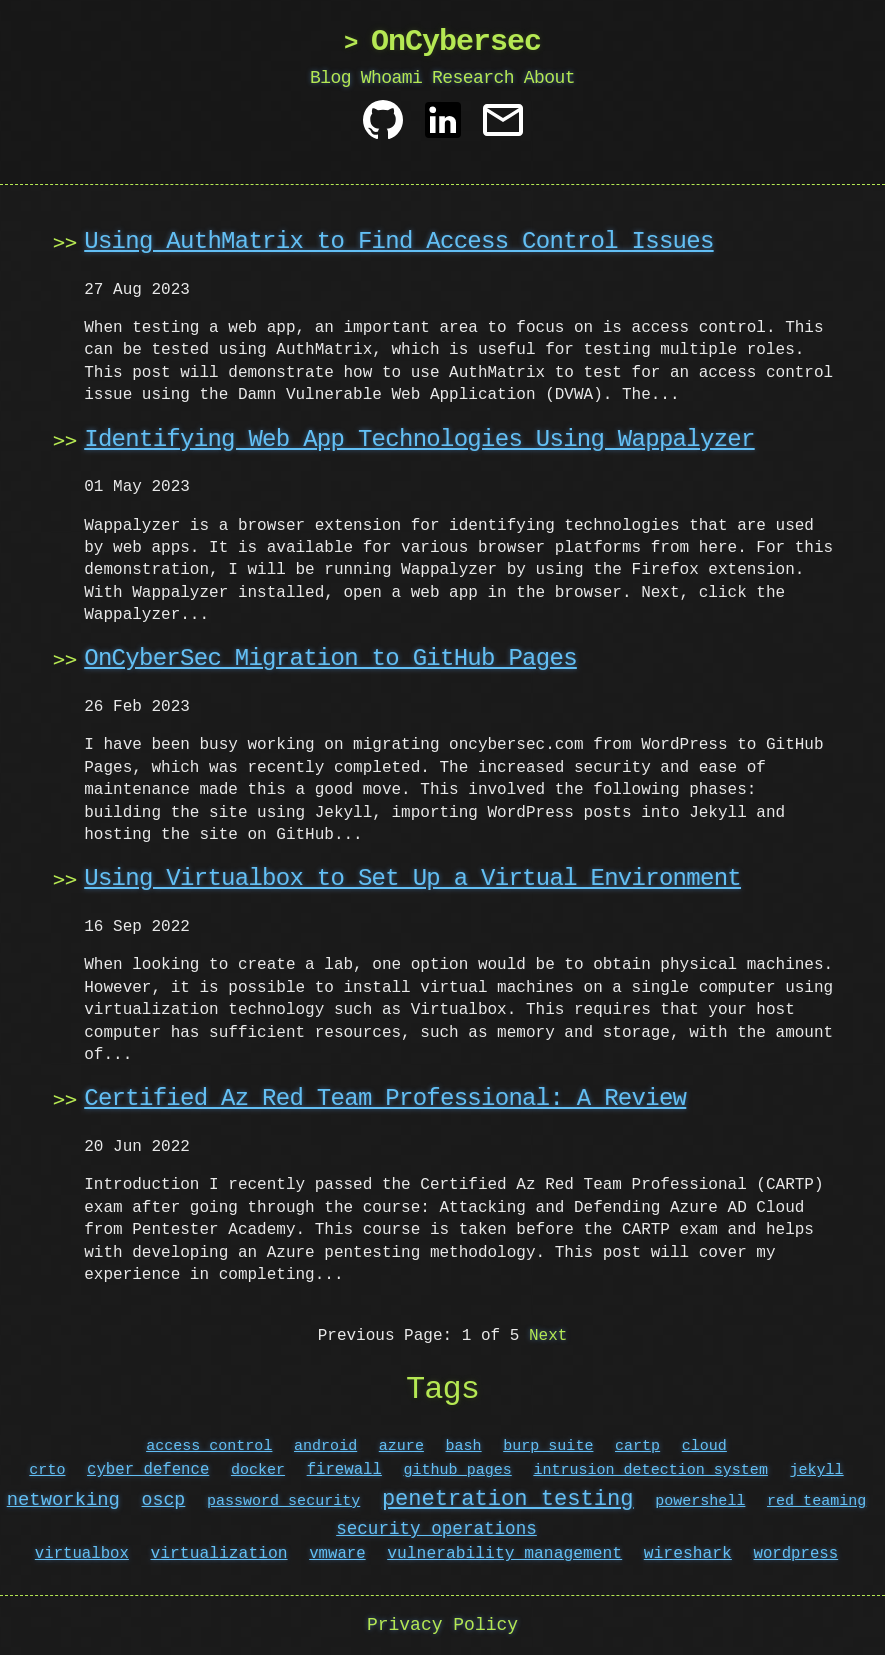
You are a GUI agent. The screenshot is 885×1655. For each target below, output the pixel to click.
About (549, 78)
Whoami (392, 78)
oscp (164, 1501)
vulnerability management (504, 1554)
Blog (330, 78)
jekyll (816, 1470)
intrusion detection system (650, 1470)
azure (401, 1446)
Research (473, 78)
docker (258, 1470)
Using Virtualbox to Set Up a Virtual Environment (412, 878)
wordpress (795, 1554)
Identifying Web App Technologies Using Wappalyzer (419, 439)
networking (63, 1501)
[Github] (383, 127)
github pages (458, 1470)
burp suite (548, 1446)
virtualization (219, 1554)
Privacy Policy (442, 1625)
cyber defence (148, 1470)
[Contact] (503, 127)
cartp (637, 1446)
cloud (704, 1446)
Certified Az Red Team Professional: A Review (385, 1098)
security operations (436, 1529)
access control (209, 1446)
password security (283, 1502)
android (325, 1446)
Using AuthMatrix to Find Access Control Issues (398, 241)
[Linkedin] (443, 127)
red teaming (816, 1502)
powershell (700, 1502)
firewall (344, 1470)
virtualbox (82, 1554)
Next (548, 1336)
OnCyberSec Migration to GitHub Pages (330, 658)
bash (464, 1446)
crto (47, 1470)
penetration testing (508, 1499)
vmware (337, 1554)
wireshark (688, 1554)
